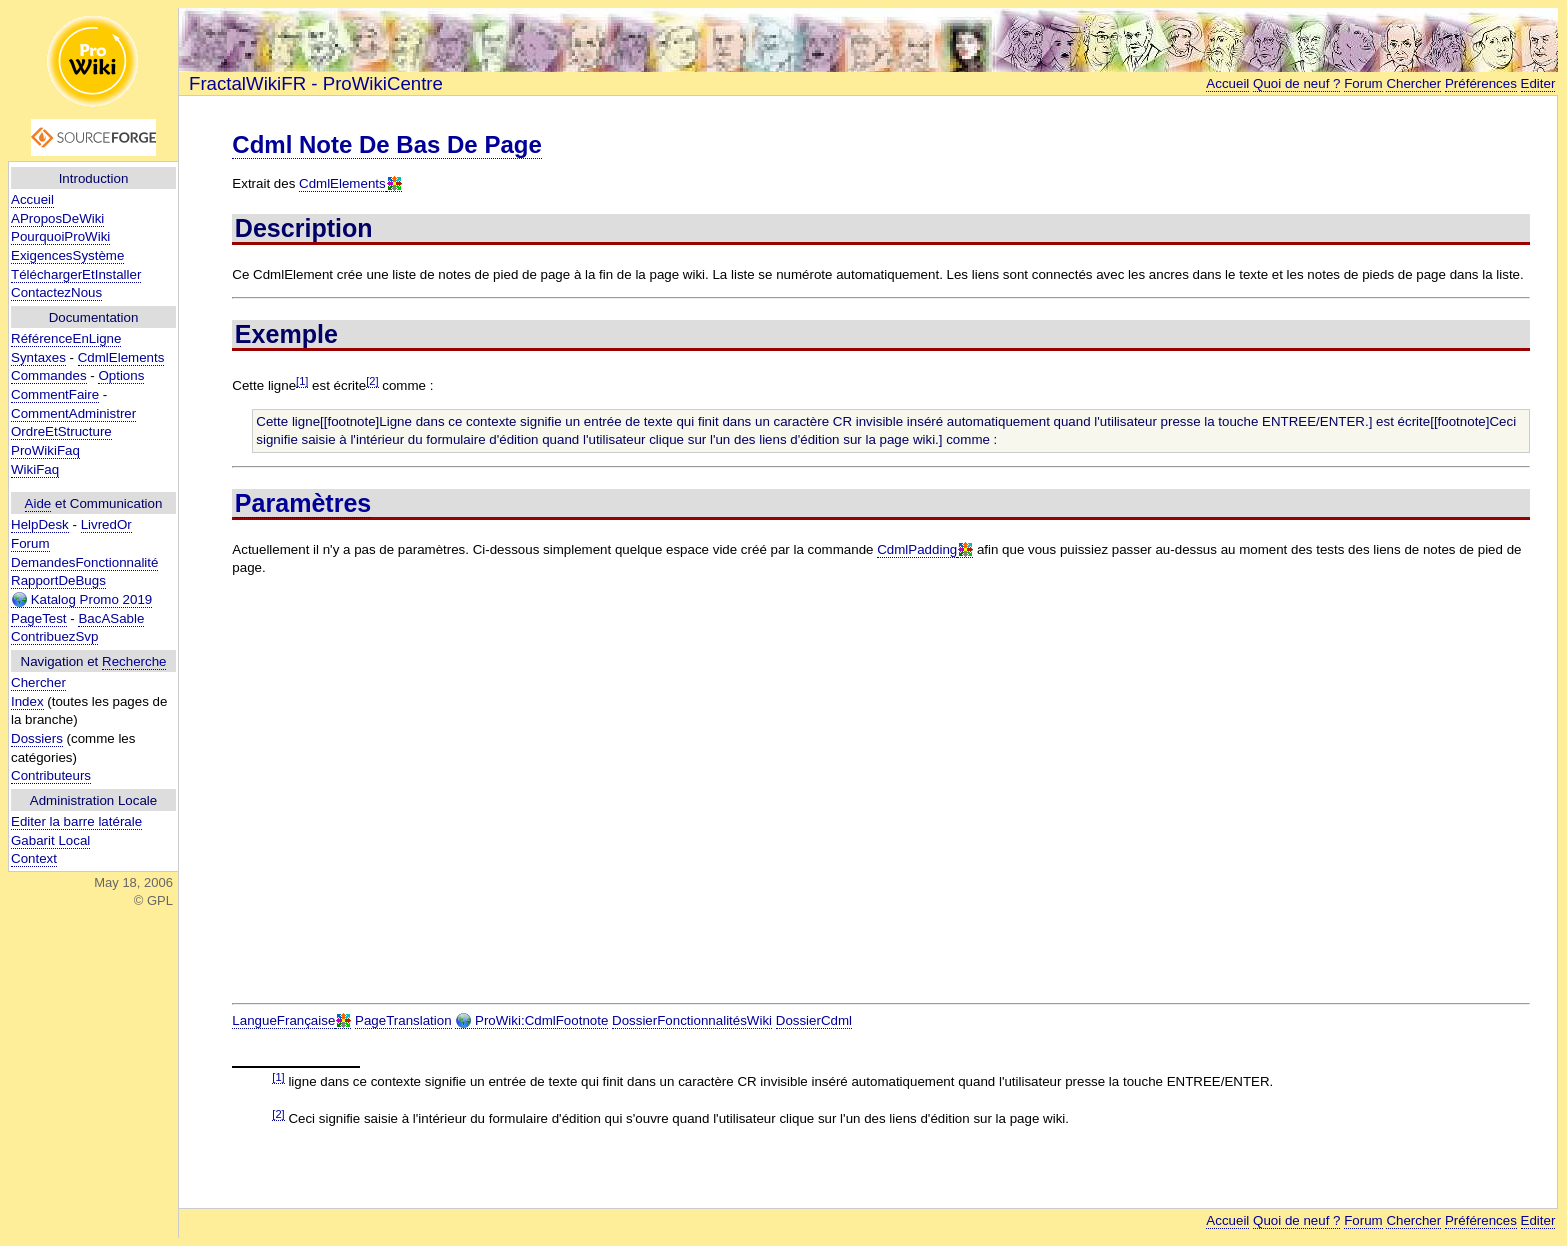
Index (27, 701)
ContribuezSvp (54, 636)
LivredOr (106, 524)
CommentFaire (55, 394)
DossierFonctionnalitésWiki (692, 1020)
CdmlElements (121, 357)
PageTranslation (403, 1020)
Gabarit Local (50, 840)
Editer (1538, 83)
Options (121, 375)
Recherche (134, 661)
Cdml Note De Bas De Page (386, 144)
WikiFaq (35, 469)
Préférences (1481, 83)
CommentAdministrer (73, 413)
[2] (372, 381)
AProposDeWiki (57, 218)
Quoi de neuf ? (1296, 83)
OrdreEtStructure (61, 431)
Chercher (38, 682)
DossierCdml (814, 1020)
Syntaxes (38, 357)
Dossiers (37, 738)
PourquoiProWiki (60, 236)
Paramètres (303, 503)
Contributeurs (51, 775)
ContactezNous (56, 292)
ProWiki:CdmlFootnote (531, 1021)
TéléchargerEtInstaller (76, 274)
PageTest (39, 618)
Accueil (32, 199)
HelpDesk (40, 524)
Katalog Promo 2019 (81, 600)
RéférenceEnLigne (66, 338)
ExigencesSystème (67, 255)
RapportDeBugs (58, 580)
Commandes (49, 375)
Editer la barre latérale (76, 821)
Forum (30, 543)
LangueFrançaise (283, 1020)
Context (34, 858)
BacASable (111, 618)
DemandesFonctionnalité (84, 562)
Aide (38, 503)
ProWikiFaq (45, 450)
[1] (302, 381)
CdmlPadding (917, 549)
